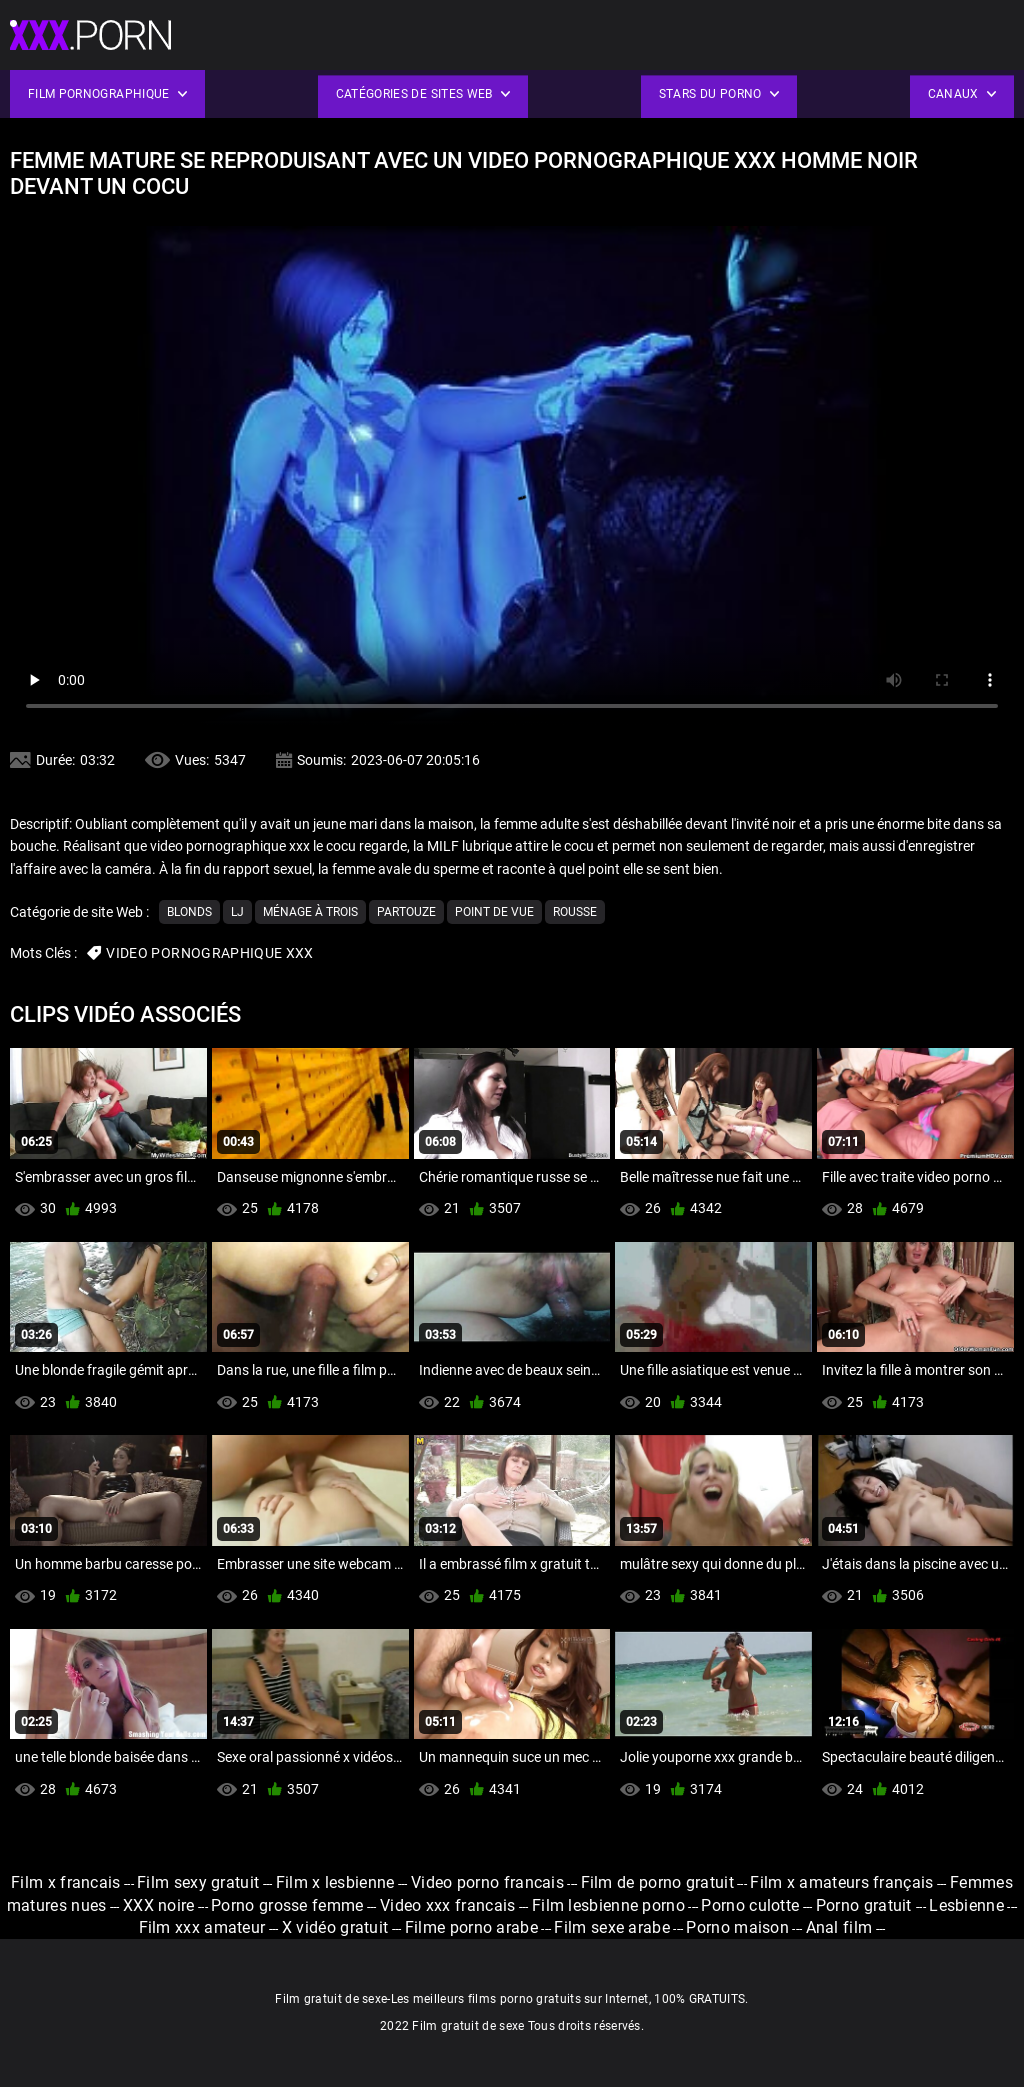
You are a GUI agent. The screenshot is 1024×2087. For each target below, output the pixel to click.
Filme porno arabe (471, 1927)
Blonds (189, 912)
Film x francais (66, 1882)
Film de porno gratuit (657, 1882)
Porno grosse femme (287, 1905)
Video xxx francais (447, 1905)
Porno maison (737, 1927)
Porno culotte (750, 1905)
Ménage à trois (310, 912)
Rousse (575, 912)
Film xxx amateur (202, 1927)
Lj (237, 912)
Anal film (839, 1927)
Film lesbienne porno (608, 1905)
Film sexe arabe (612, 1927)
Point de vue (494, 912)
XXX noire (159, 1905)
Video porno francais (487, 1882)
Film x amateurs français (841, 1882)
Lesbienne (966, 1905)
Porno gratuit (866, 1905)
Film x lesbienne (335, 1882)
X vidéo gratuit (335, 1927)
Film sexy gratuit (198, 1882)
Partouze (406, 912)
